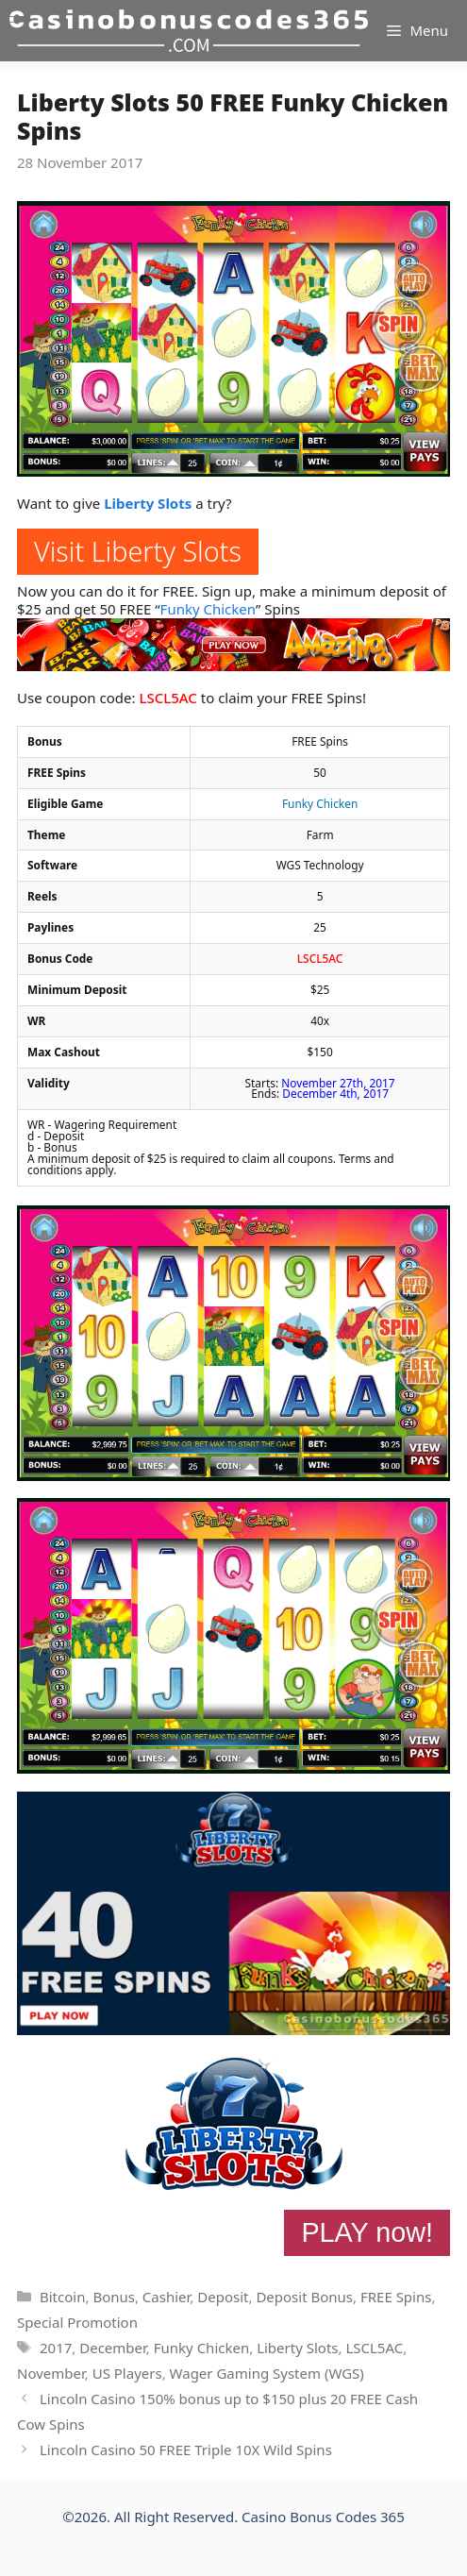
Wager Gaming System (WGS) (267, 2373)
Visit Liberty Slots (138, 550)
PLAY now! (367, 2232)
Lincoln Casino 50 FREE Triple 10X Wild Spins (186, 2449)
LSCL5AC (167, 697)
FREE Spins (395, 2296)
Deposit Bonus (304, 2296)
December (112, 2347)
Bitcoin (62, 2296)
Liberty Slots (148, 503)
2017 (56, 2347)
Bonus (113, 2296)
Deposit (222, 2296)
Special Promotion (77, 2322)
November (51, 2373)
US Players (127, 2373)
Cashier (166, 2296)
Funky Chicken (208, 608)
